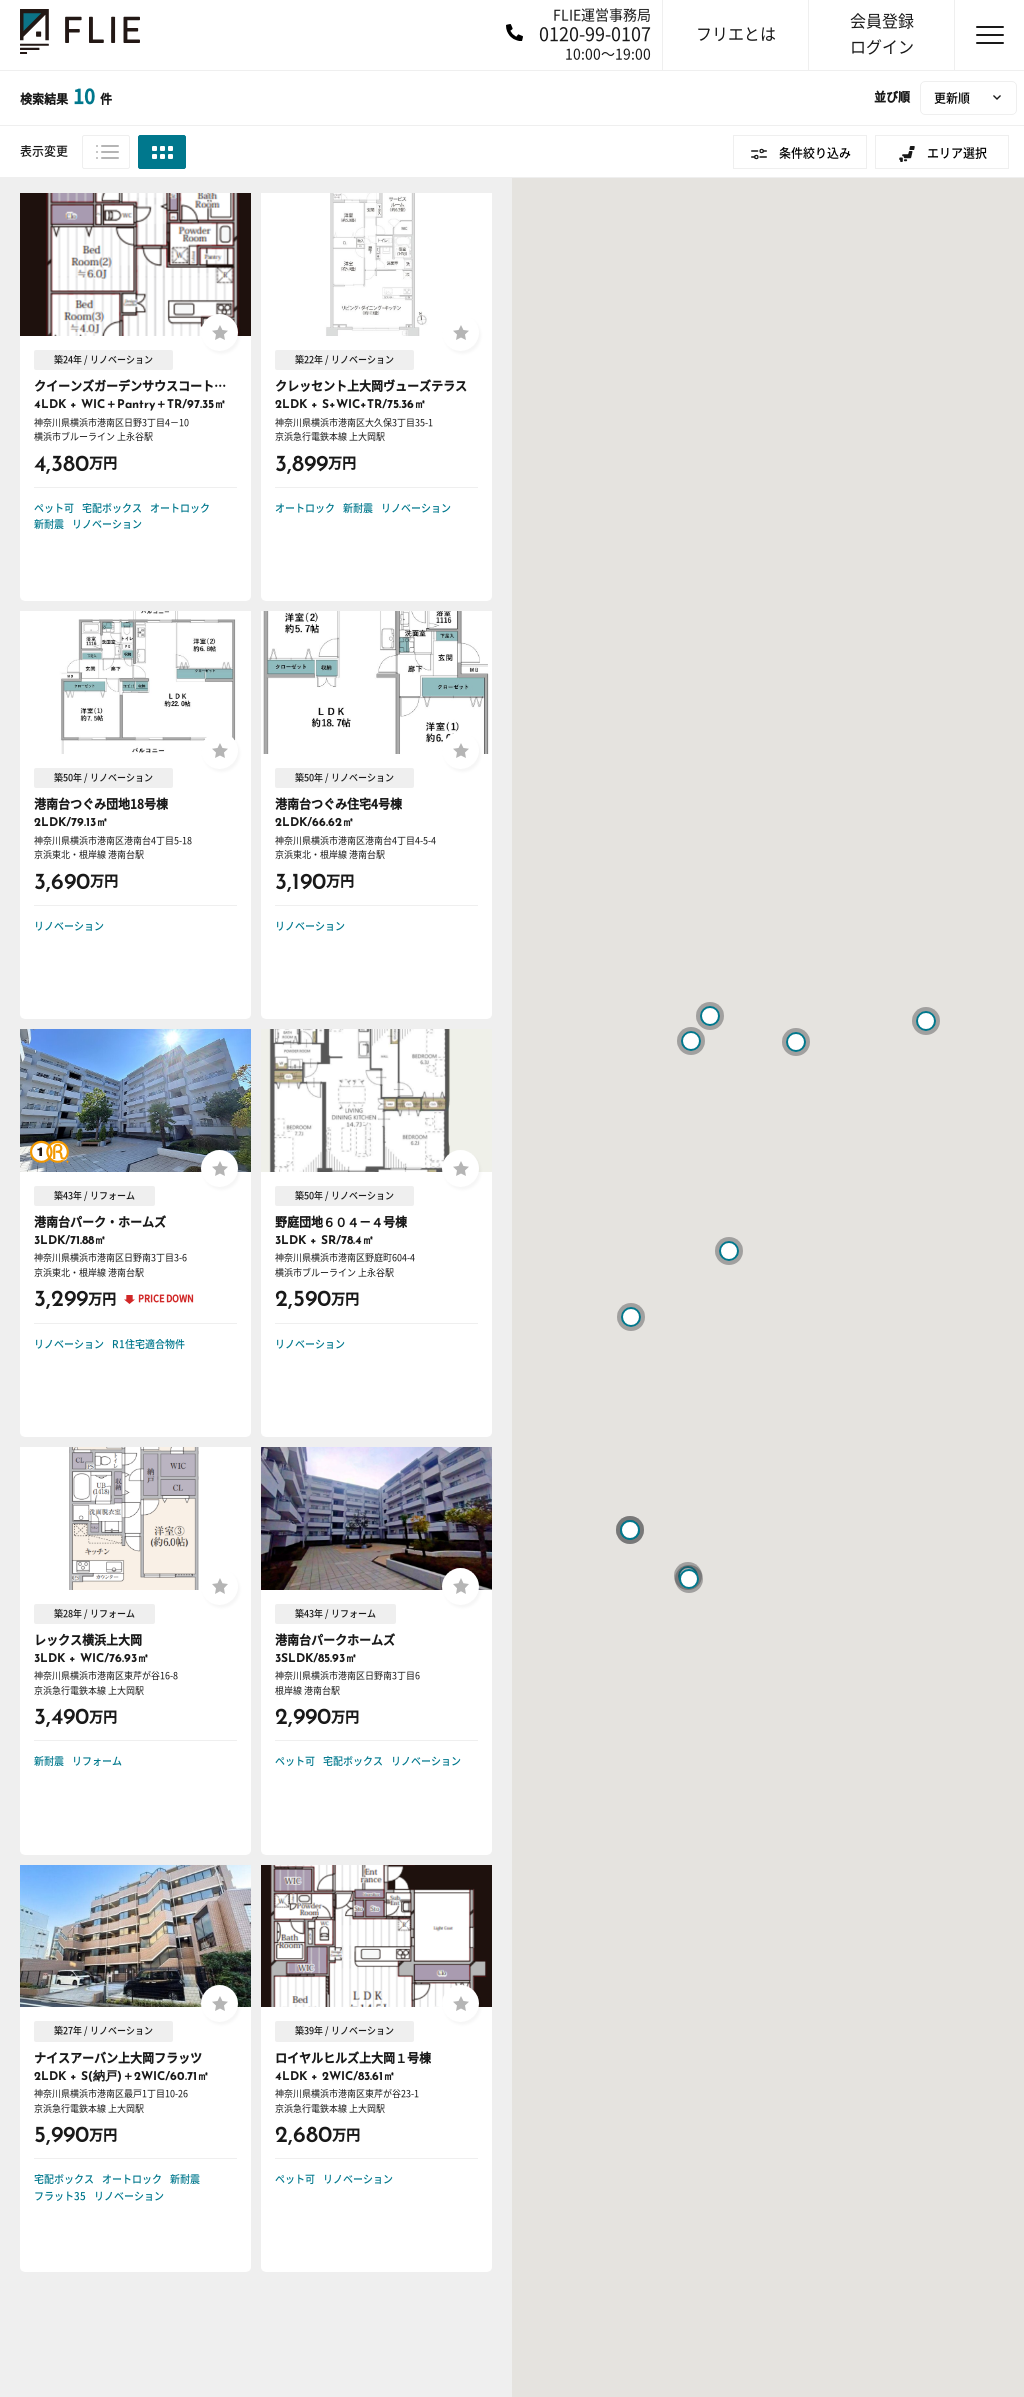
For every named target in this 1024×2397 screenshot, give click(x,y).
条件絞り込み (815, 153)
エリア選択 (957, 153)
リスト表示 (106, 152)
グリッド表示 (162, 152)
